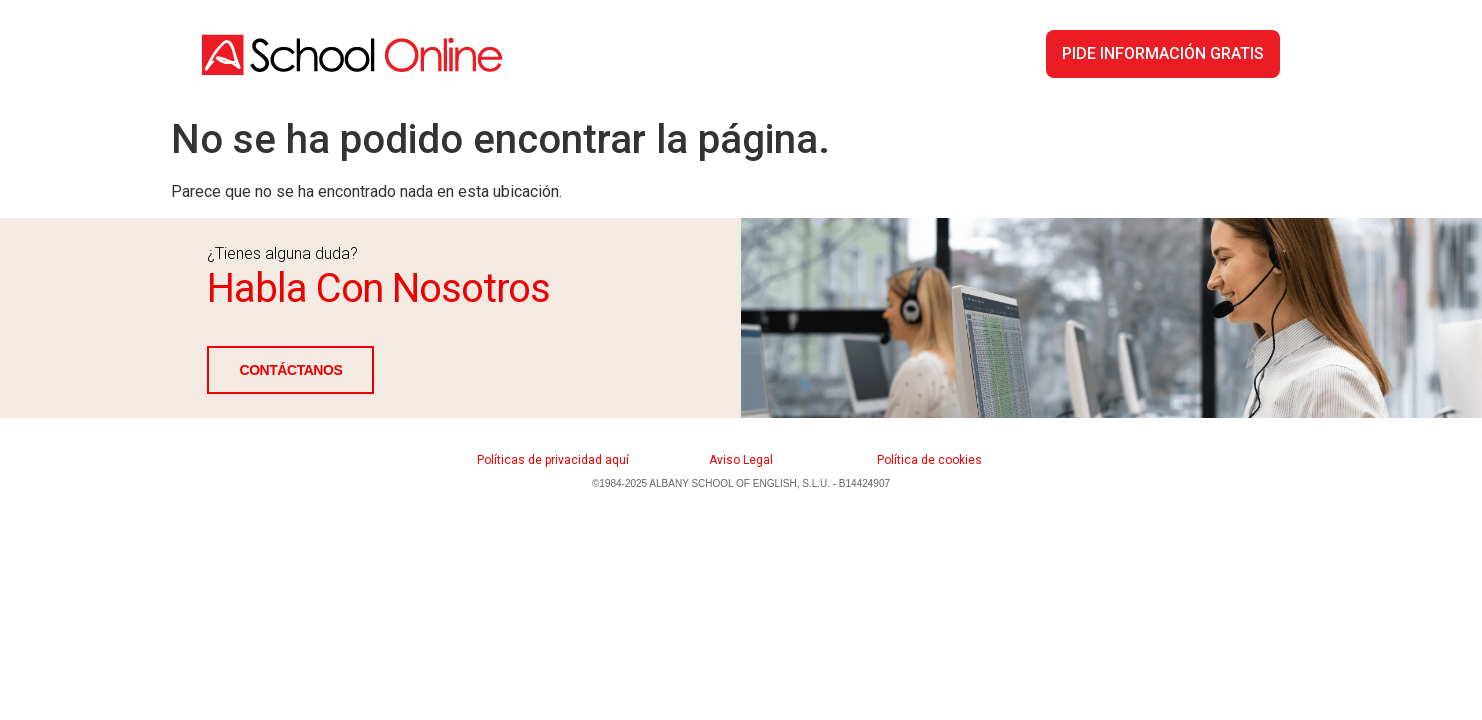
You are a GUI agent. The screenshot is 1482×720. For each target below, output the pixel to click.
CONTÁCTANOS (290, 370)
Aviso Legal (741, 460)
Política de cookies (929, 460)
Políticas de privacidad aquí (553, 460)
